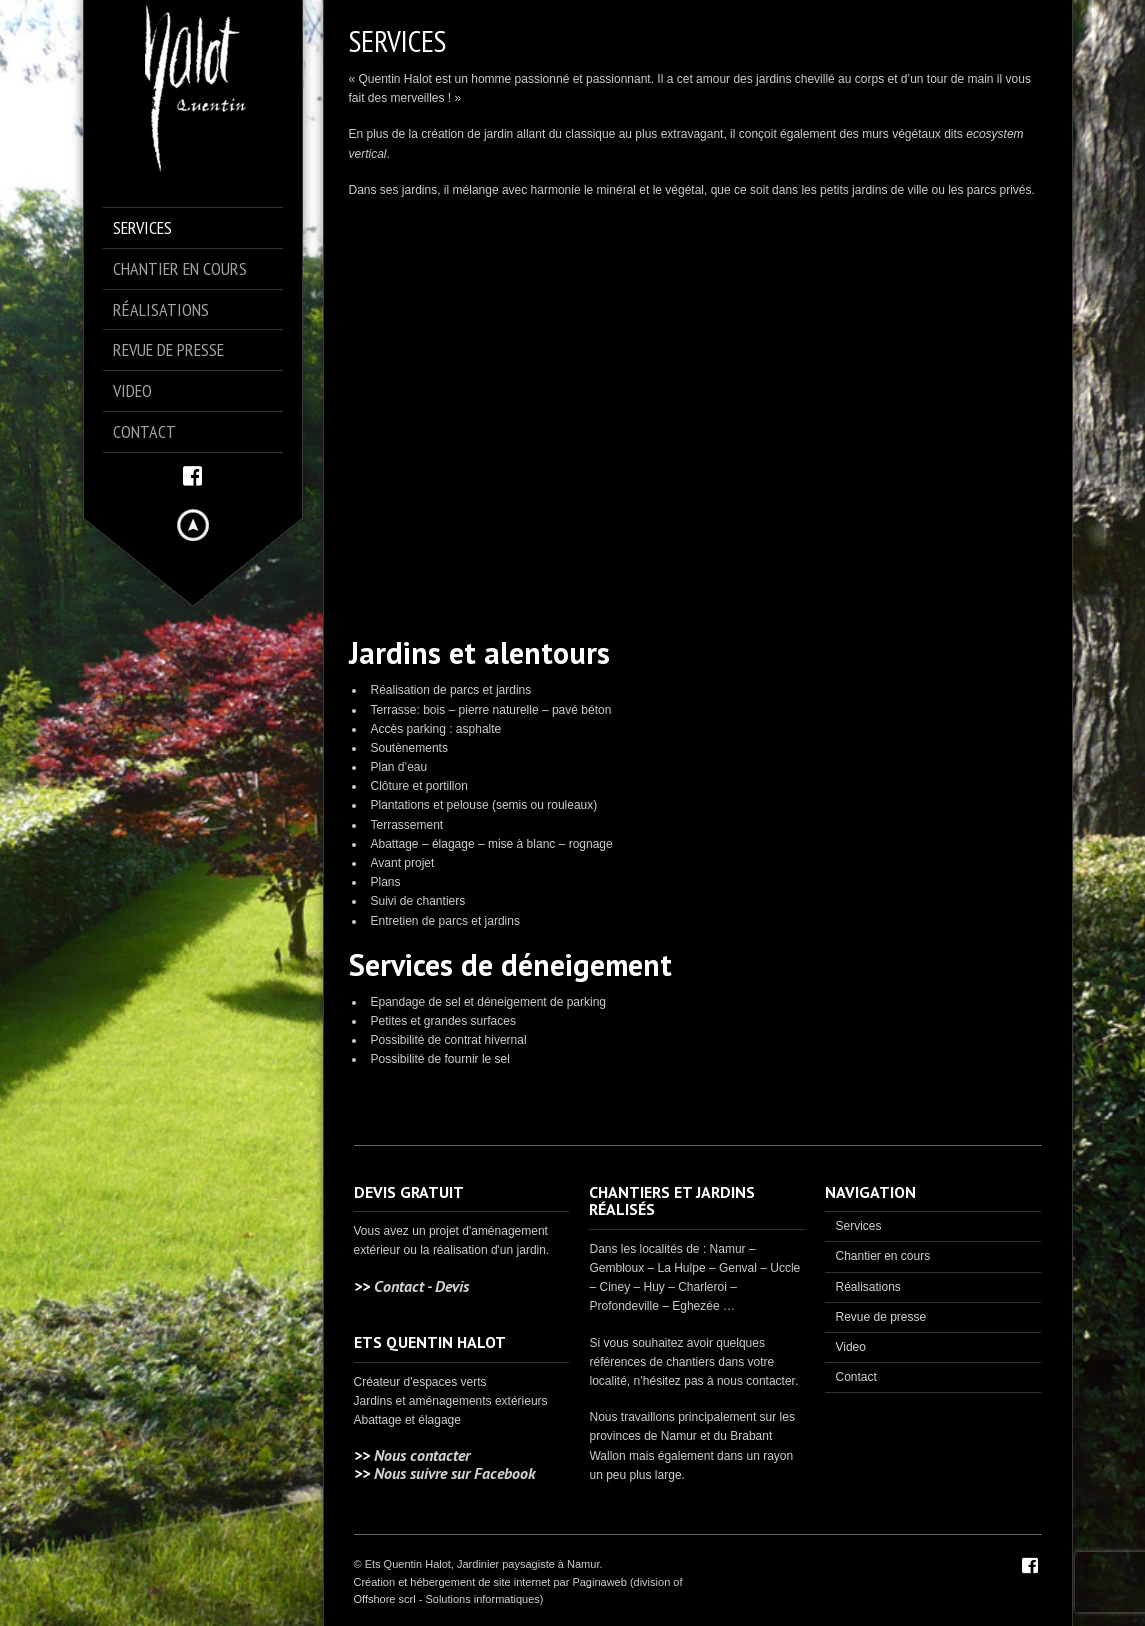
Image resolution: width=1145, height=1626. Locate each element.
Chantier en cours (882, 1256)
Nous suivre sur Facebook (454, 1473)
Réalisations (867, 1287)
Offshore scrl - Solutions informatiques (447, 1599)
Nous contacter (422, 1455)
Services (858, 1226)
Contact (855, 1377)
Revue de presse (880, 1317)
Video (850, 1347)
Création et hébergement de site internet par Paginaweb (490, 1582)
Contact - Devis (421, 1286)
